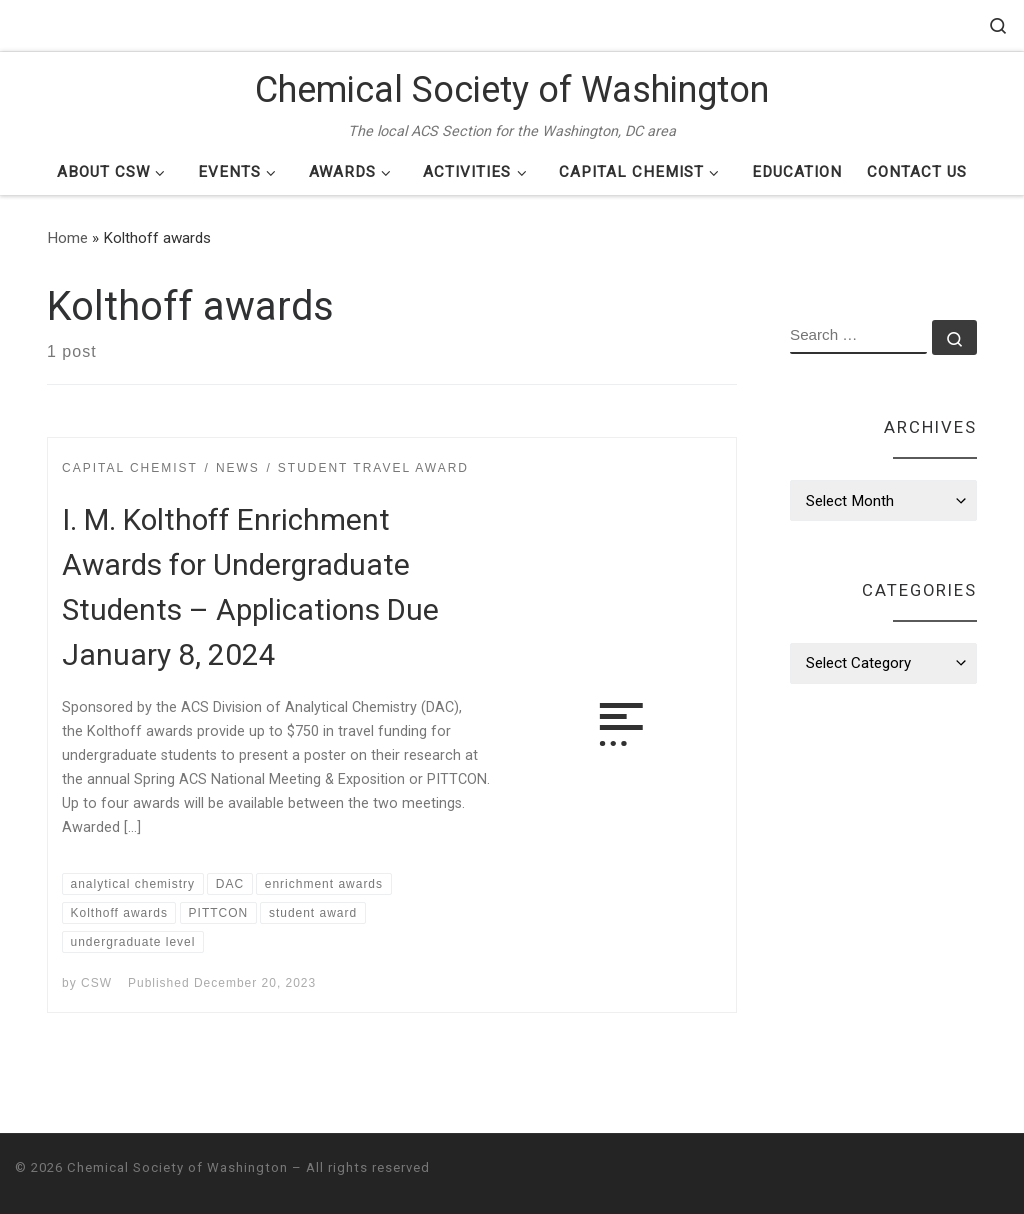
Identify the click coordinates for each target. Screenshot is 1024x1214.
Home (67, 238)
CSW (96, 983)
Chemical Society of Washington (177, 1167)
